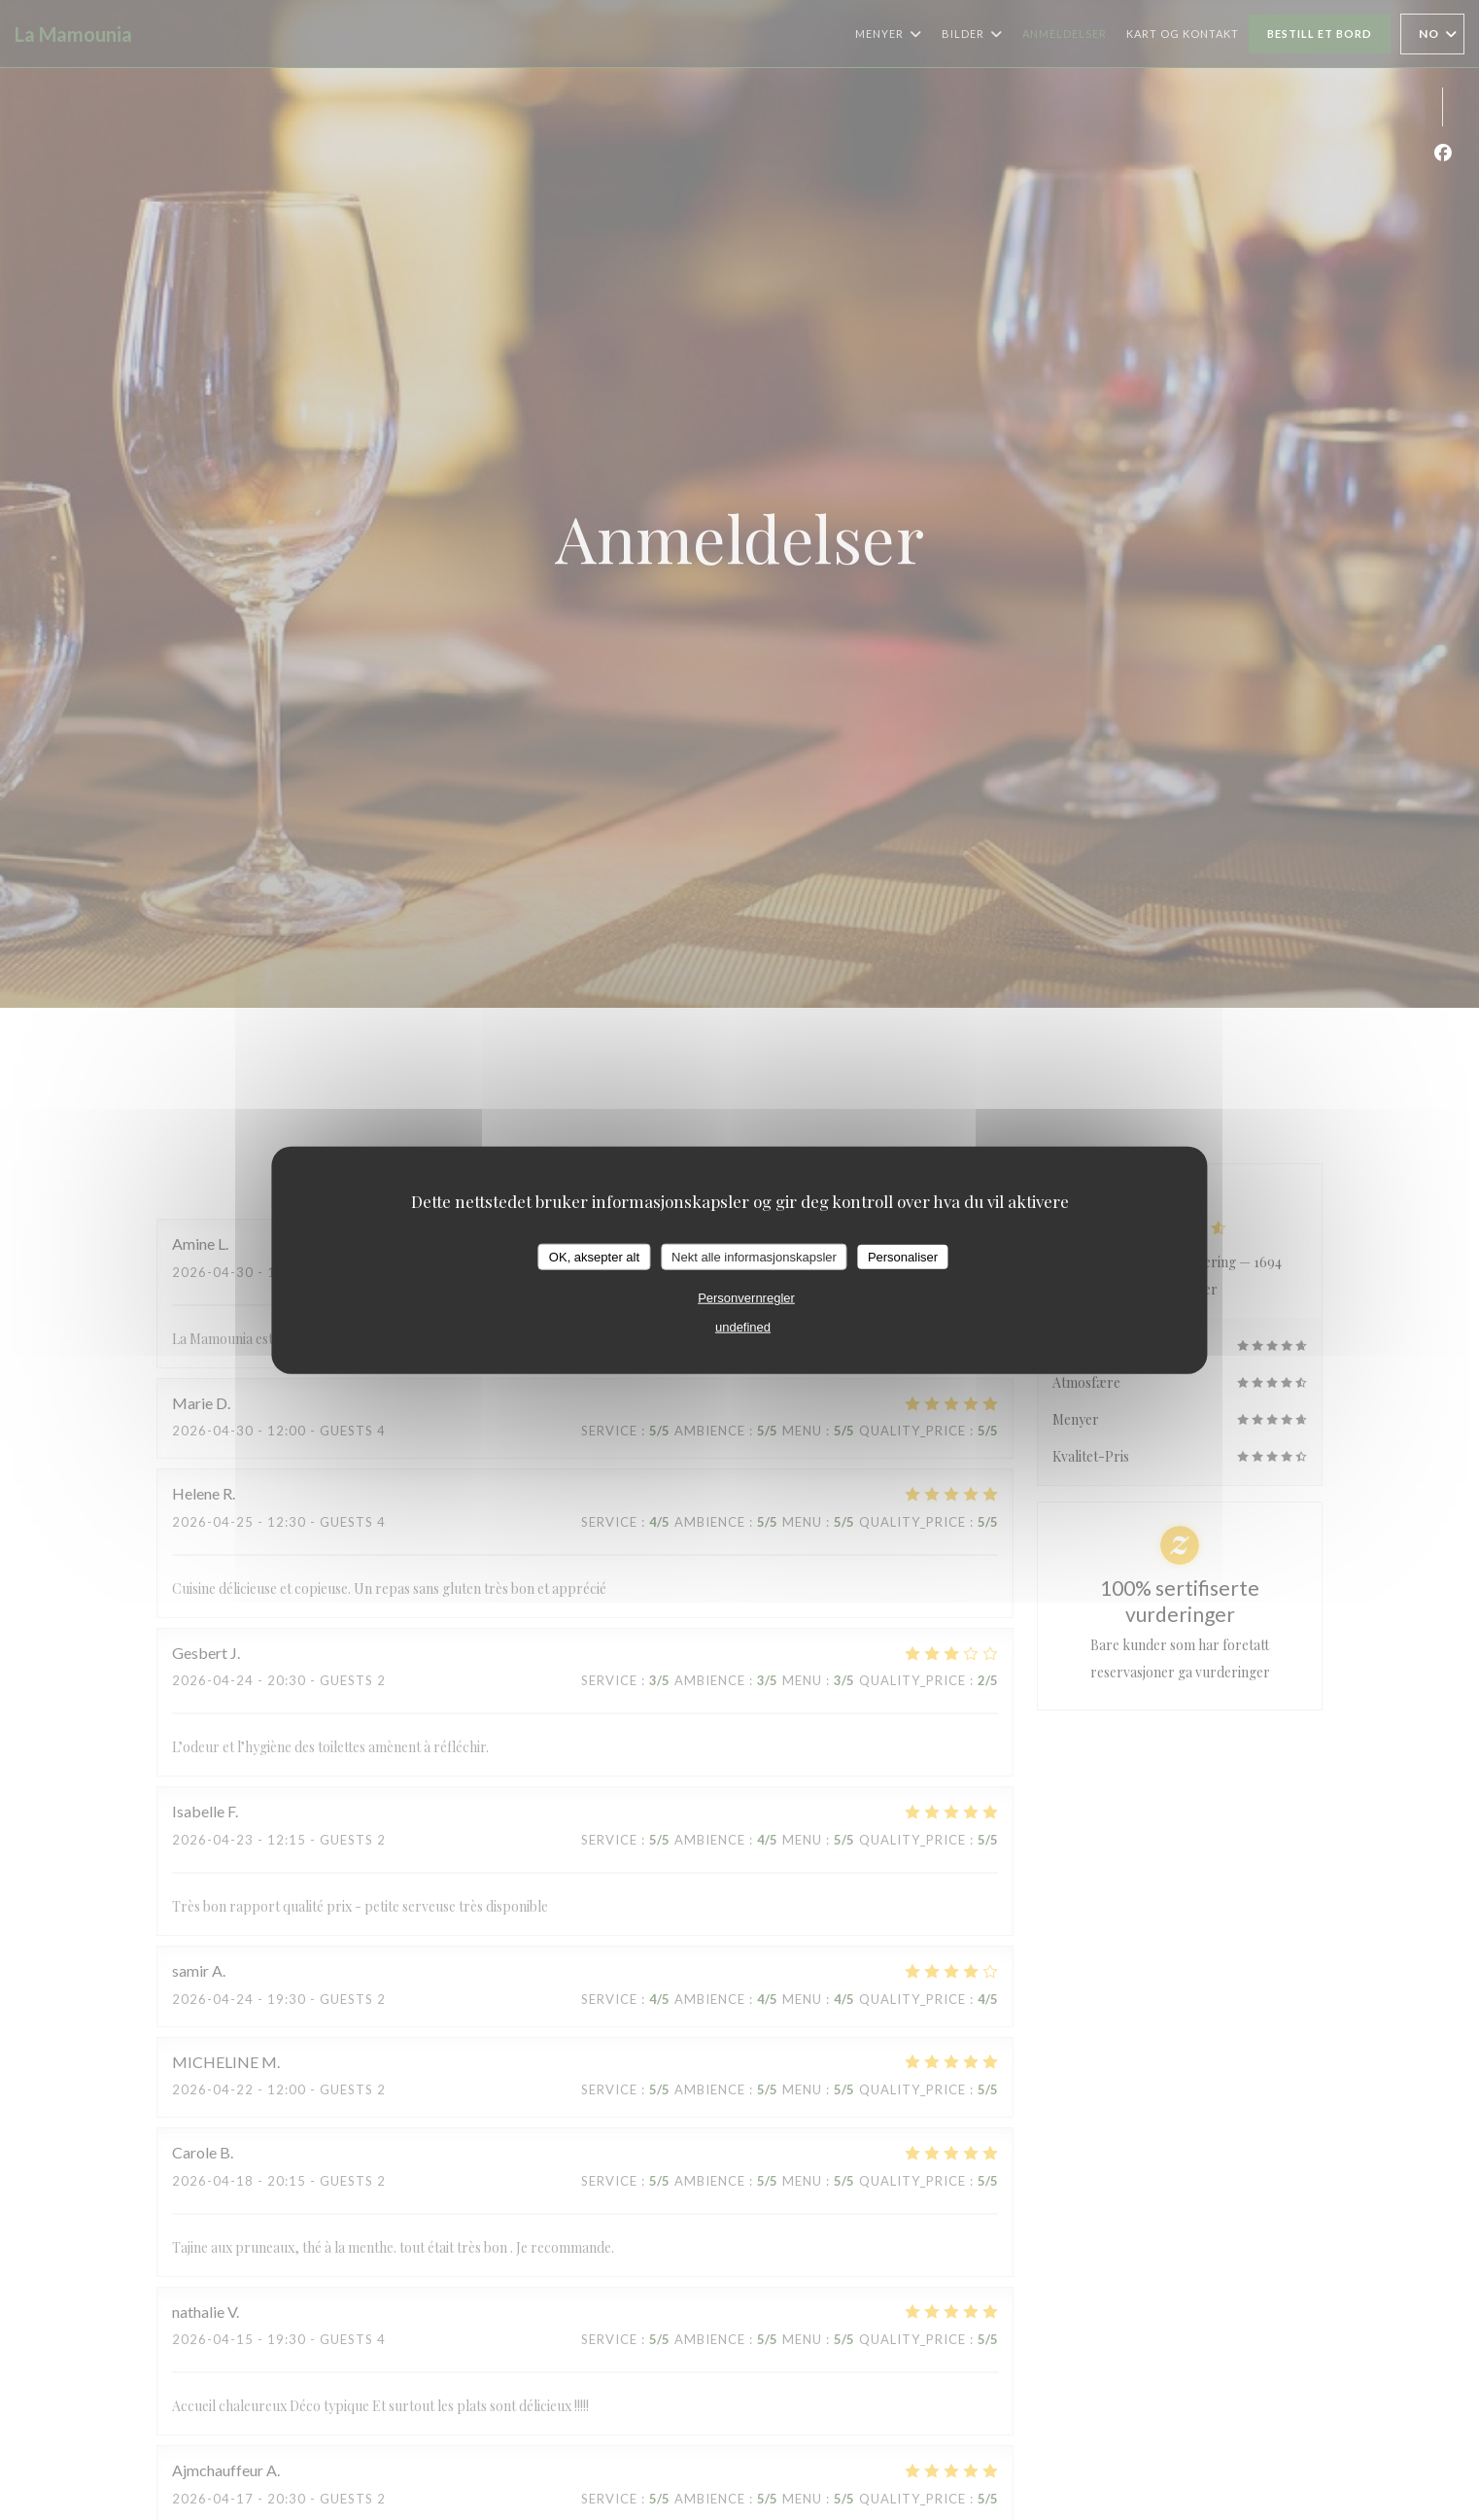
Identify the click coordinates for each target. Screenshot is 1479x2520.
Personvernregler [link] (746, 1298)
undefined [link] (743, 1327)
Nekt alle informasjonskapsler (754, 1256)
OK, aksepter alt (594, 1256)
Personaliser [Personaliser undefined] (903, 1256)
